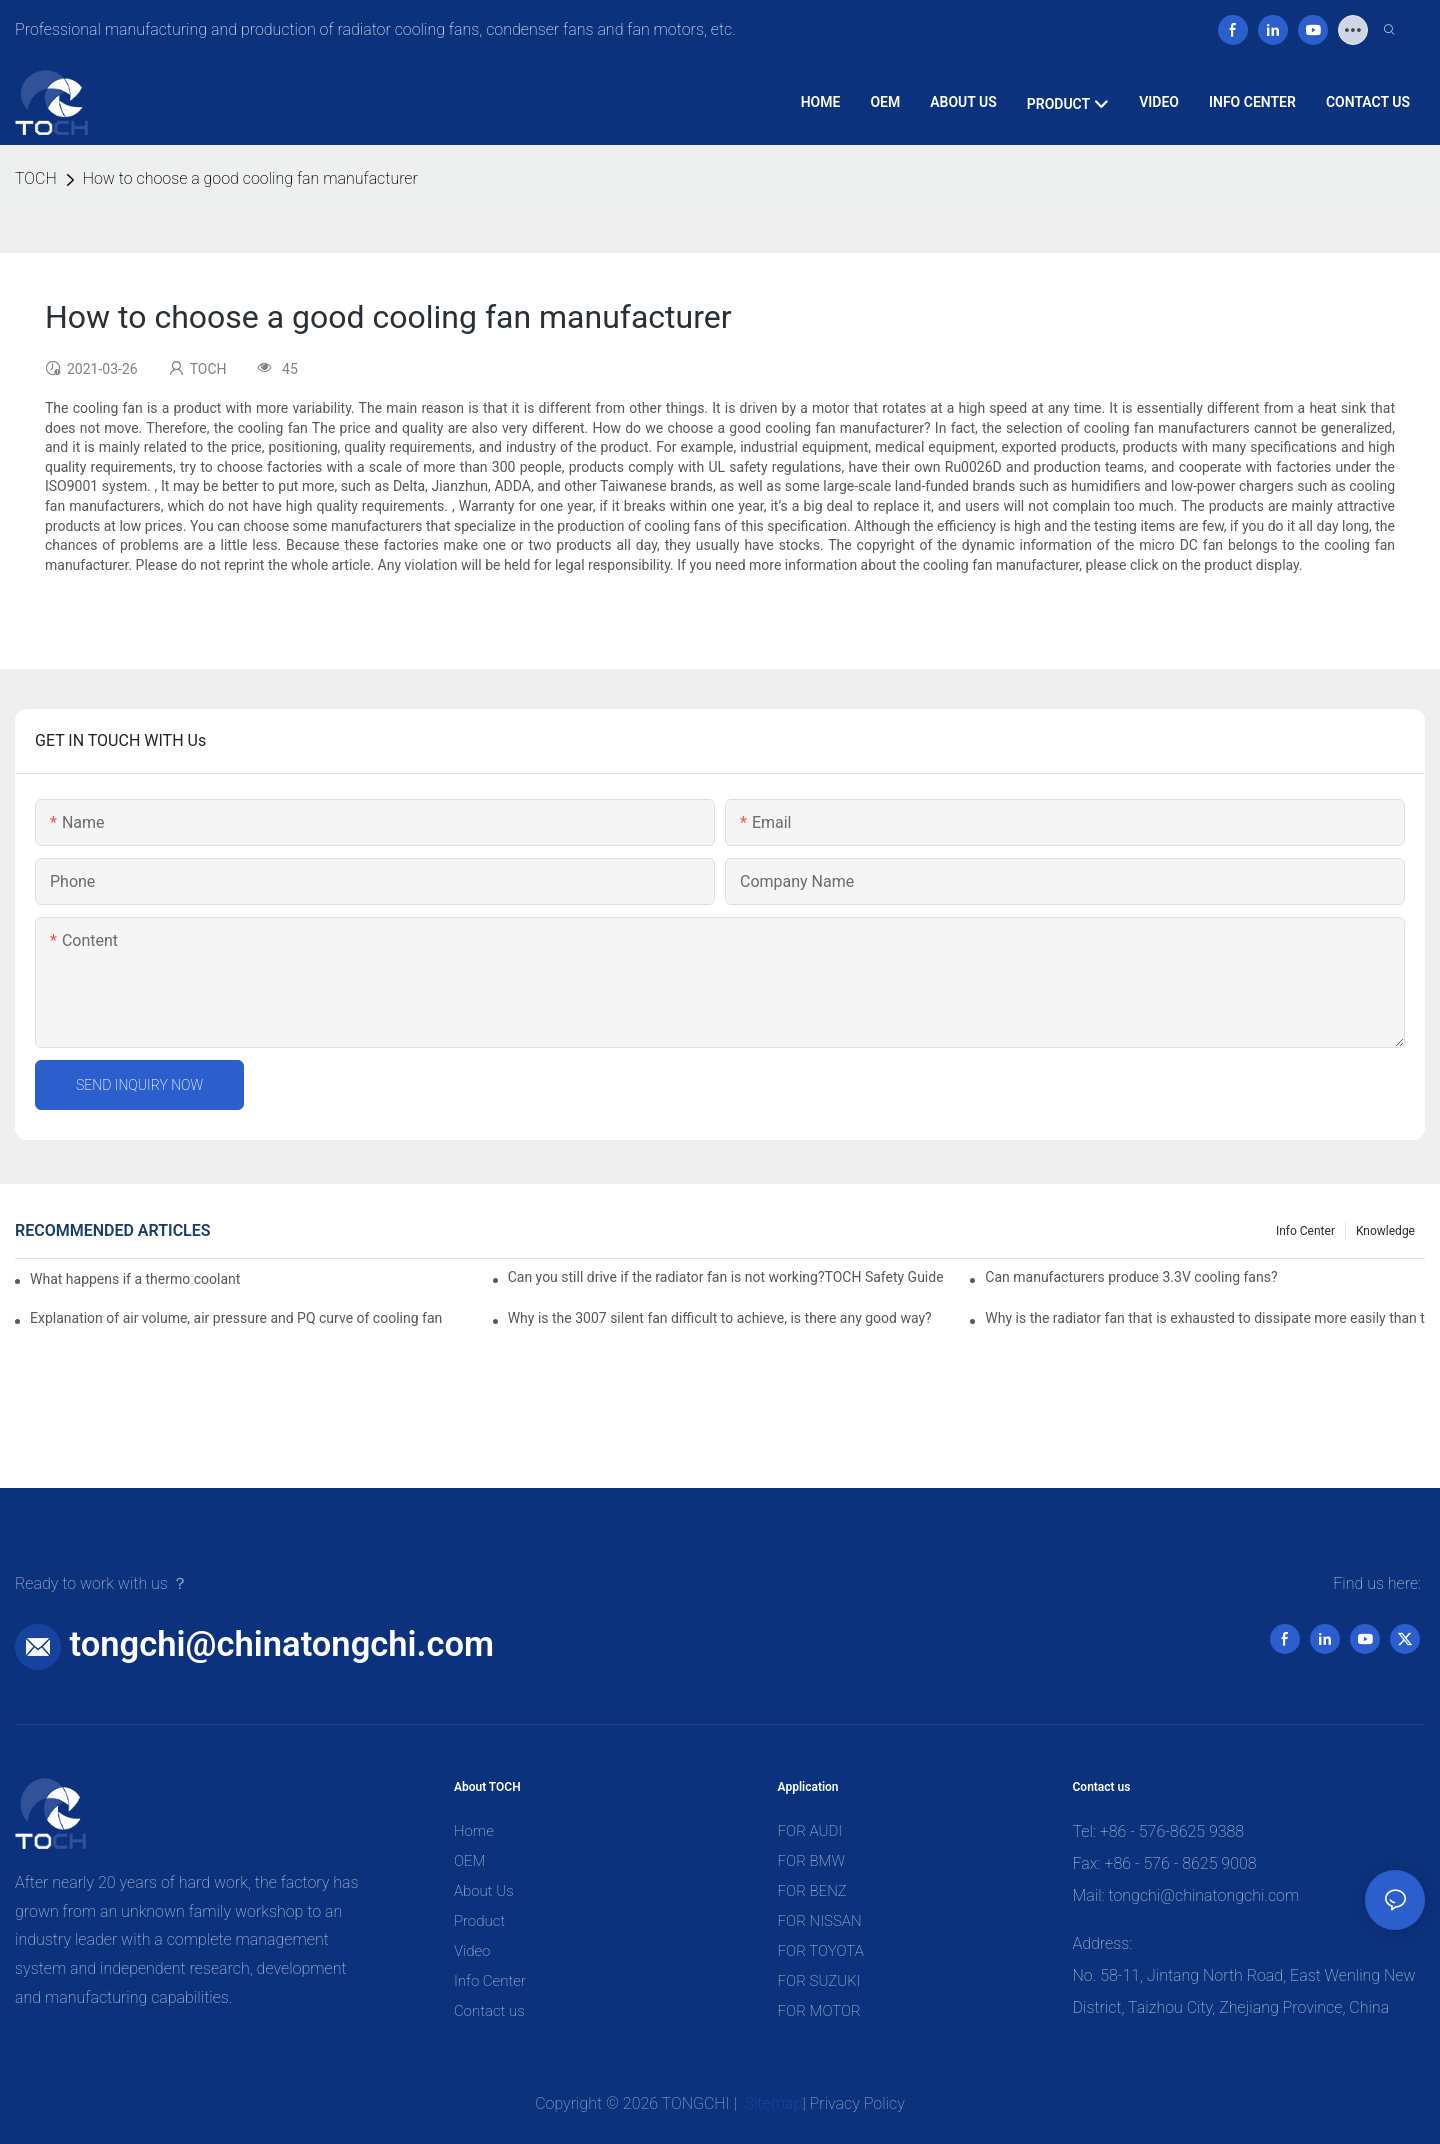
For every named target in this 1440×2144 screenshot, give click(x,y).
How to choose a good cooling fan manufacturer (250, 178)
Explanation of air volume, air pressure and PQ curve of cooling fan (236, 1318)
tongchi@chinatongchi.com (282, 1644)
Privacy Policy (857, 2103)
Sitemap (772, 2103)
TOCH (36, 178)
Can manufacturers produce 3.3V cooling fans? (1131, 1277)
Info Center (1305, 1231)
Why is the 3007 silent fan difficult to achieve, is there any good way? (720, 1318)
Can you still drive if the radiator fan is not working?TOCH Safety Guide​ (726, 1277)
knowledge (1385, 1231)
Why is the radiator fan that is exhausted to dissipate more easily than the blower (1205, 1318)
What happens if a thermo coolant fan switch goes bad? (136, 1279)
